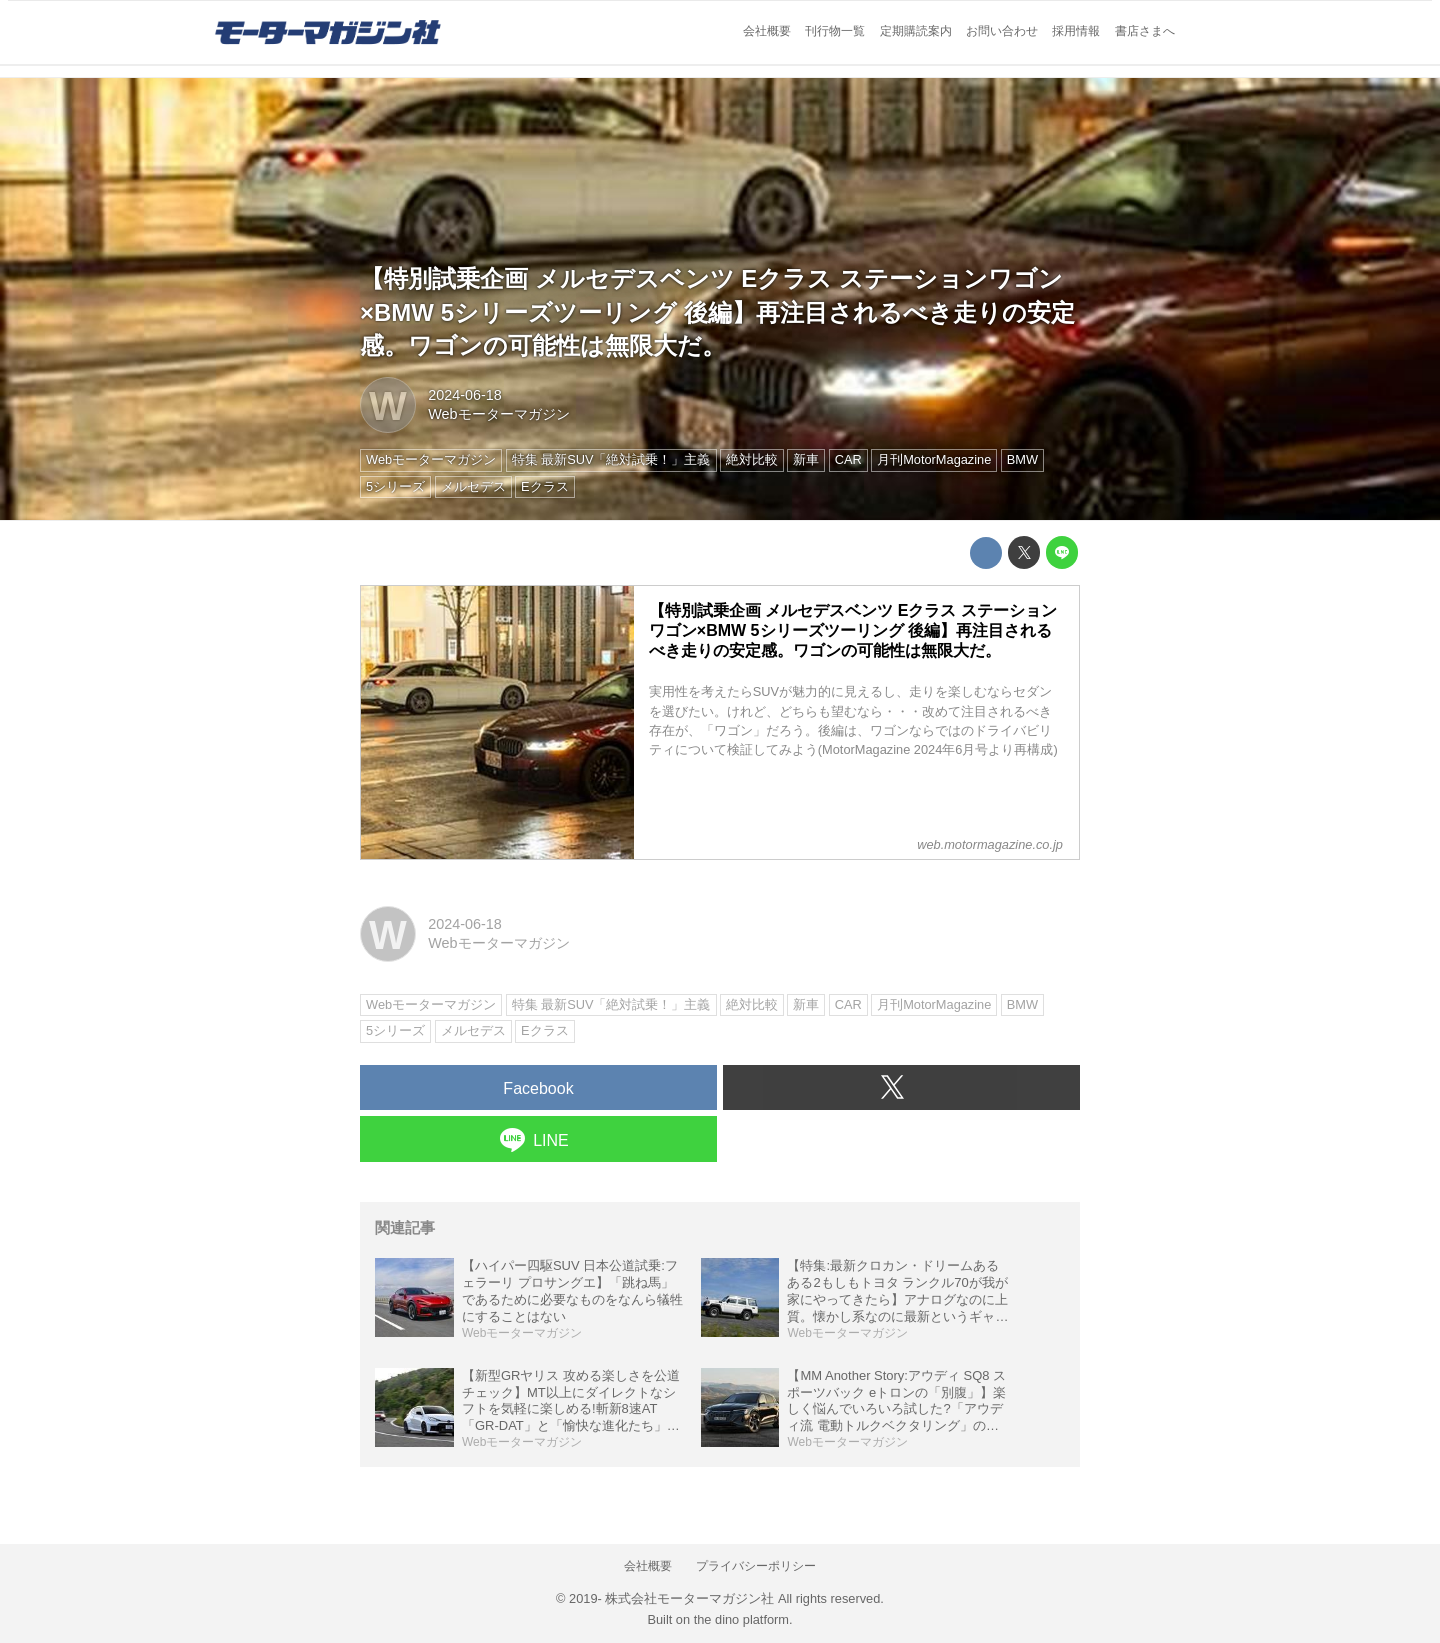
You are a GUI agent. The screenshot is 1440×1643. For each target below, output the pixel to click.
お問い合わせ (1002, 31)
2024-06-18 (465, 395)
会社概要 (767, 31)
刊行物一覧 (835, 31)
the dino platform (741, 1619)
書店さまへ (1145, 31)
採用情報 (1076, 31)
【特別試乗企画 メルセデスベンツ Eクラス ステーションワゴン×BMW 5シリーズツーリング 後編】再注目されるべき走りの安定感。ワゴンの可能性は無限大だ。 (717, 312)
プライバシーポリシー (756, 1566)
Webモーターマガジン (498, 414)
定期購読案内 (916, 31)
